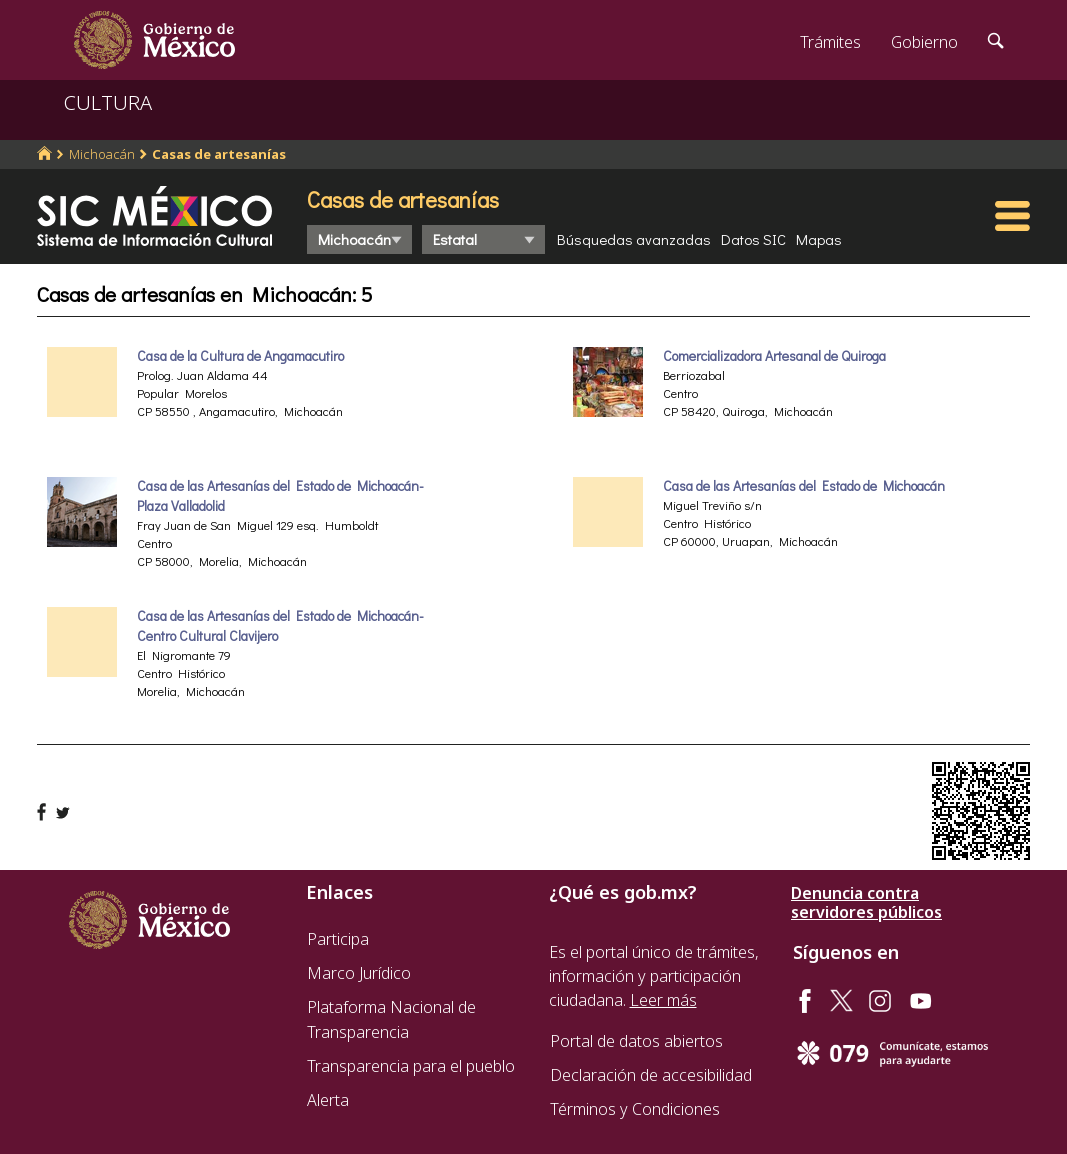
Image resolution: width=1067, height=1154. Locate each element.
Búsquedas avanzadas (634, 239)
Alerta (328, 1100)
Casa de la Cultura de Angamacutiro (240, 356)
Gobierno (924, 42)
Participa (338, 939)
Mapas (819, 239)
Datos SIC (753, 239)
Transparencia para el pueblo (411, 1066)
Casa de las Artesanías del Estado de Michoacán (804, 486)
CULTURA (108, 102)
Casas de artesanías (219, 154)
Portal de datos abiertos (636, 1041)
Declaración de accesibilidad (651, 1075)
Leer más (663, 1000)
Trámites (830, 42)
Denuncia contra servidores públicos (866, 903)
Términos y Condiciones (635, 1109)
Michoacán (102, 154)
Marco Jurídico (359, 973)
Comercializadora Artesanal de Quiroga (774, 356)
